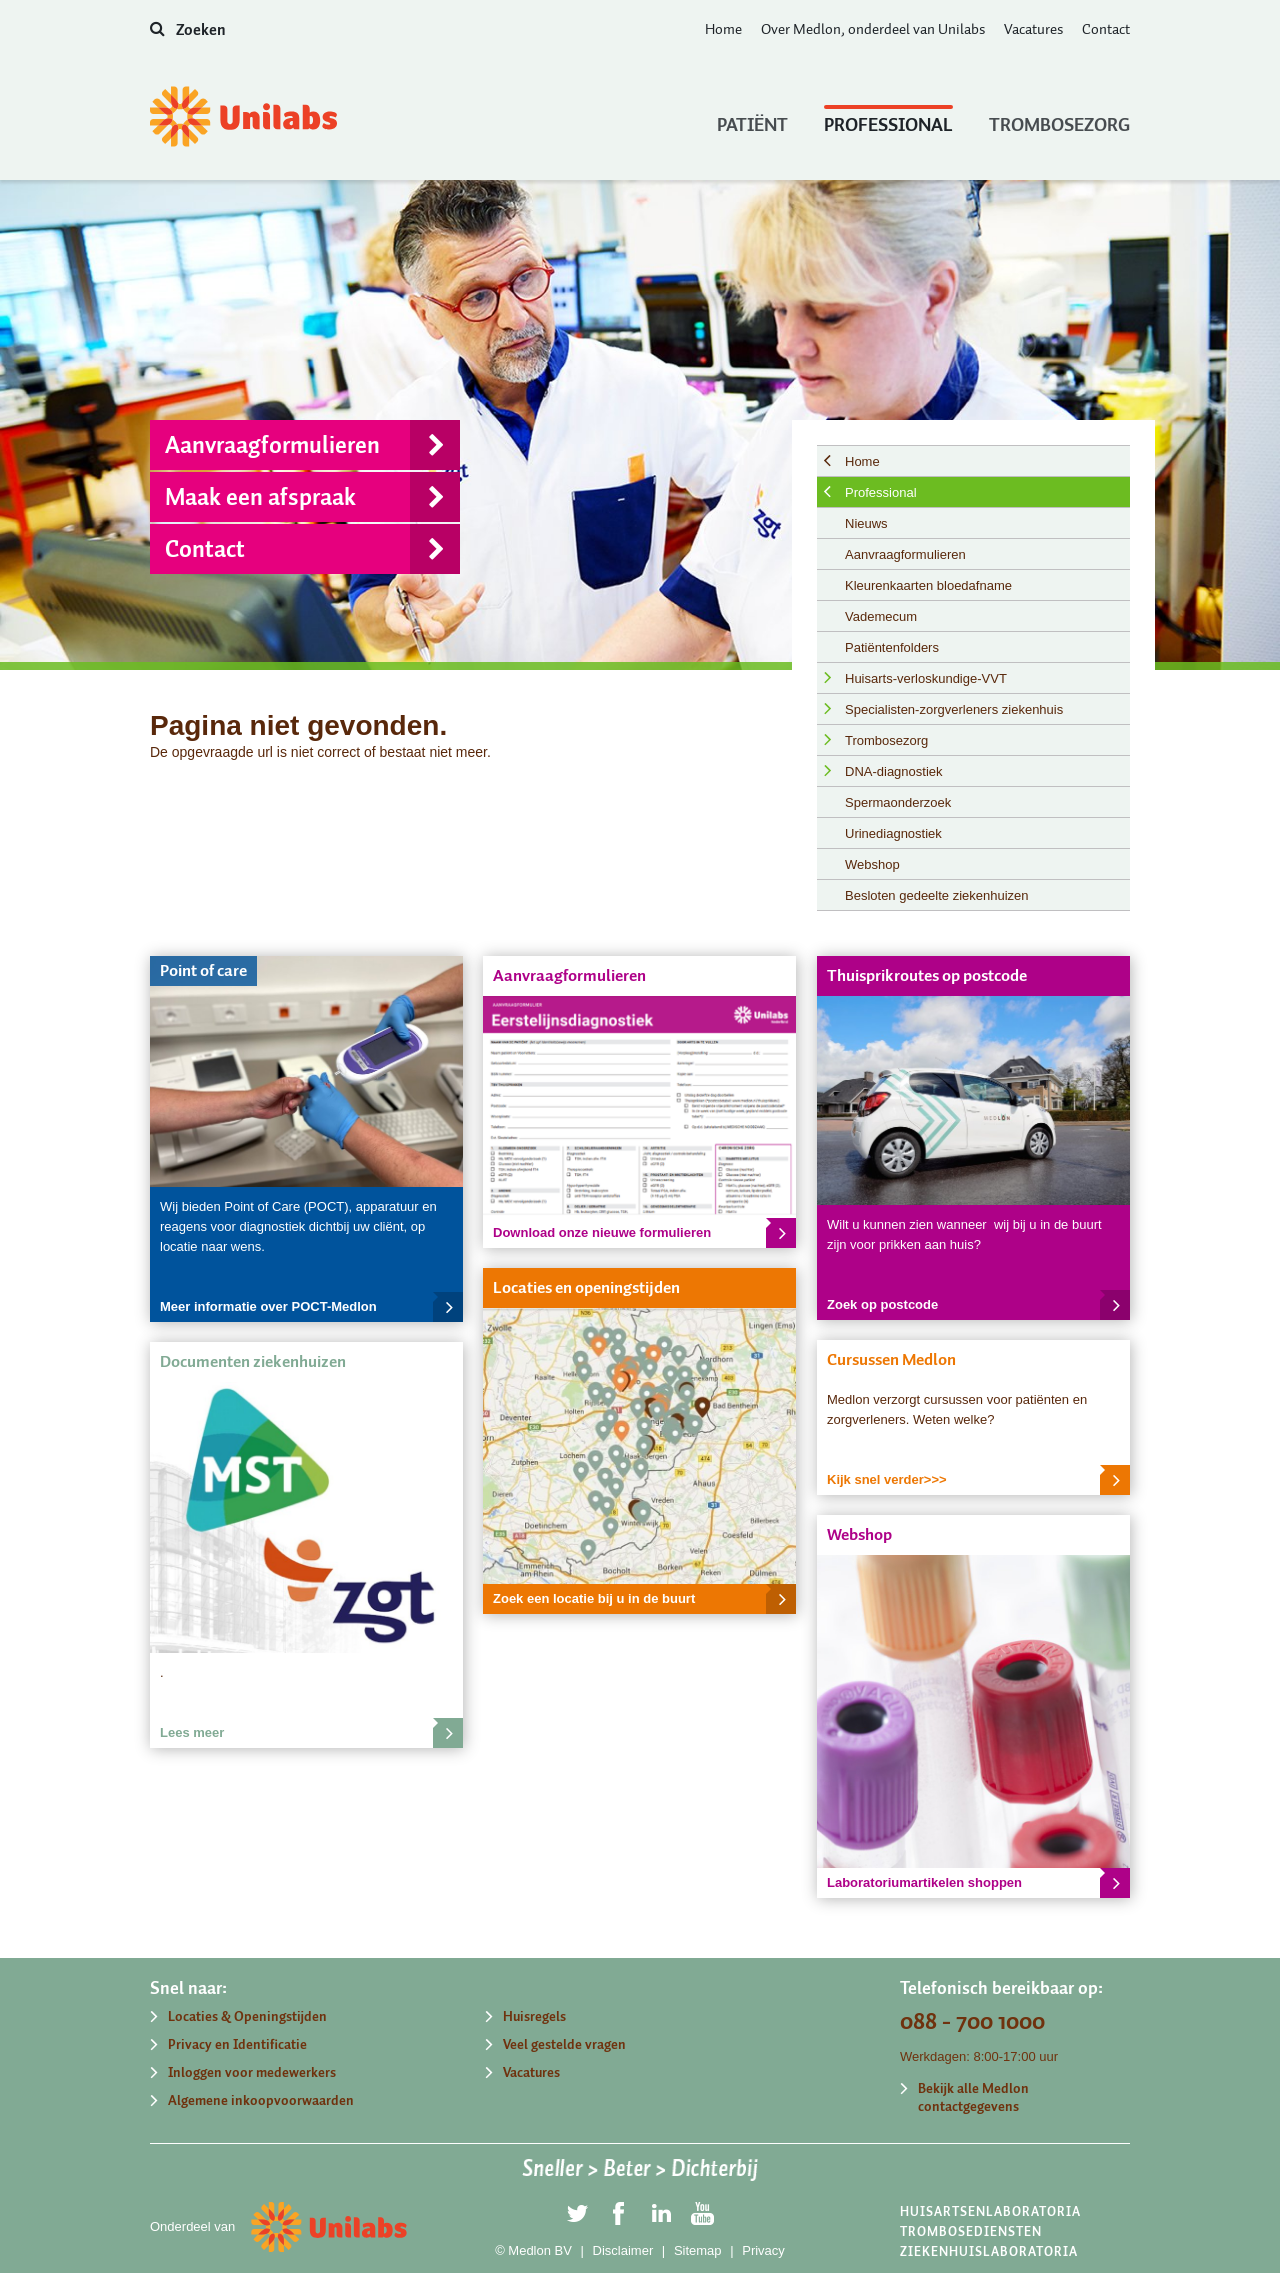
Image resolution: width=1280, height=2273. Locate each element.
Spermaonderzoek (898, 802)
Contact (1106, 29)
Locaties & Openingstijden (247, 2016)
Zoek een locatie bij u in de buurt (644, 1599)
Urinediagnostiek (893, 833)
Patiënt (752, 120)
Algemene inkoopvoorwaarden (261, 2100)
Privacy (763, 2250)
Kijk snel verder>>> (978, 1480)
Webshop (872, 864)
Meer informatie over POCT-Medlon (311, 1307)
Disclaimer (623, 2250)
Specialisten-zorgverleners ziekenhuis (954, 709)
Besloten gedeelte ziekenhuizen (937, 895)
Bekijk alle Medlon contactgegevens (973, 2097)
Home (723, 29)
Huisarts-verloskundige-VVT (926, 678)
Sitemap (698, 2250)
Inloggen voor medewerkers (252, 2072)
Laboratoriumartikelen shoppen (978, 1883)
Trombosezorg (1059, 120)
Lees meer (311, 1733)
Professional (888, 120)
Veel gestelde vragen (564, 2044)
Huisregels (534, 2016)
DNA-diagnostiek (894, 771)
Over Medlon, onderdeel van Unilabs (873, 29)
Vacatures (1033, 29)
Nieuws (866, 523)
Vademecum (881, 616)
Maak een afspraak (312, 497)
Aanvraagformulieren (312, 445)
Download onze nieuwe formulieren (644, 1233)
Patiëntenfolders (892, 647)
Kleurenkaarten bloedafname (928, 585)
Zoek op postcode (978, 1305)
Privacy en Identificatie (237, 2044)
